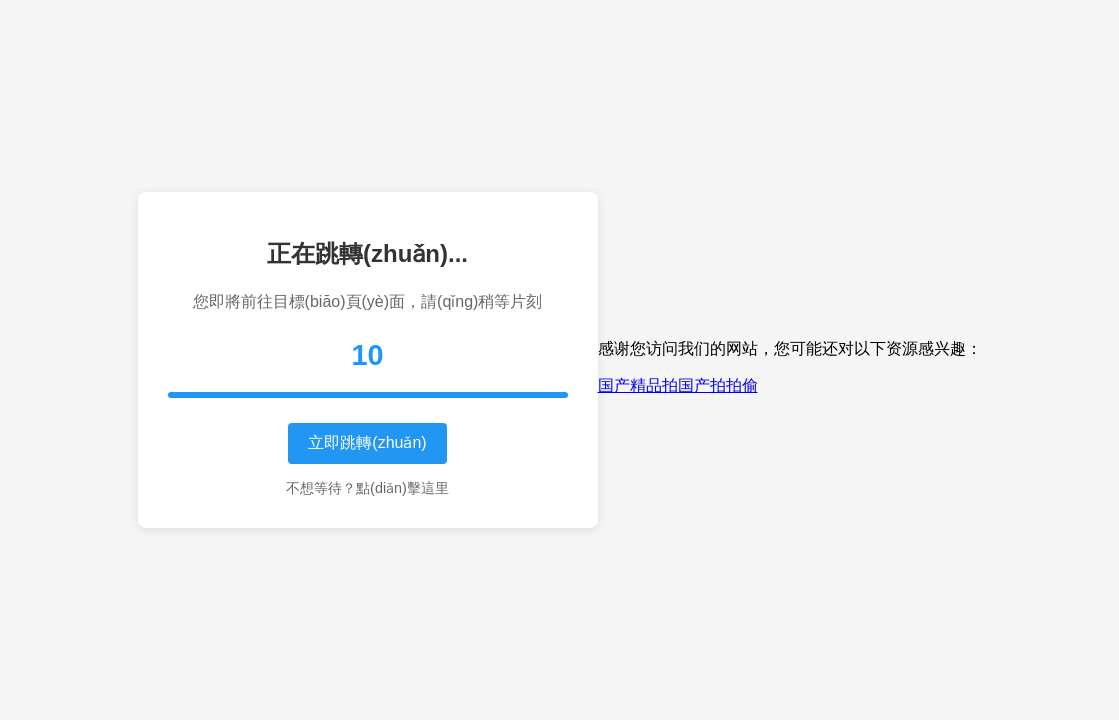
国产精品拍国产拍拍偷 (678, 385)
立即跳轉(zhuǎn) (367, 442)
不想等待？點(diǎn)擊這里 (367, 488)
